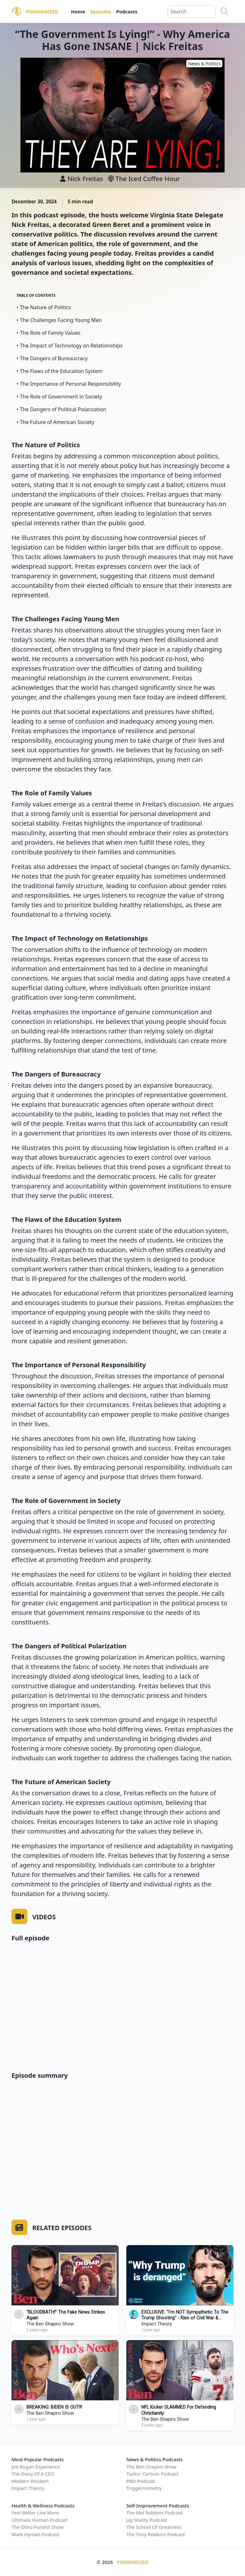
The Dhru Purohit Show (37, 2527)
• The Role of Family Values (48, 332)
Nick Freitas (85, 178)
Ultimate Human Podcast (39, 2520)
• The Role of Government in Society (59, 396)
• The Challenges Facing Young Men (59, 320)
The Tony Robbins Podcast (155, 2534)
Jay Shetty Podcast (146, 2520)
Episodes (100, 11)
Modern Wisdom (30, 2481)
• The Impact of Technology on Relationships (70, 345)
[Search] (224, 11)
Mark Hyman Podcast (35, 2534)
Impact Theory (156, 2324)
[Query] (191, 11)
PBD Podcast (140, 2481)
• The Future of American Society (55, 422)
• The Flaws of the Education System (59, 371)
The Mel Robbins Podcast (154, 2512)
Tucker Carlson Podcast (152, 2473)
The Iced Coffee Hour (144, 178)
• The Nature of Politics (44, 307)
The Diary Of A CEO (33, 2473)
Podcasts (126, 11)
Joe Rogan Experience (35, 2466)
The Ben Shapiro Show (50, 2324)
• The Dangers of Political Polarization (61, 409)
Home (78, 11)
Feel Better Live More (35, 2512)
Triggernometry (144, 2488)
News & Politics (204, 64)
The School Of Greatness (154, 2527)
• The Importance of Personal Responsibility (69, 383)
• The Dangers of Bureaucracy (52, 358)
